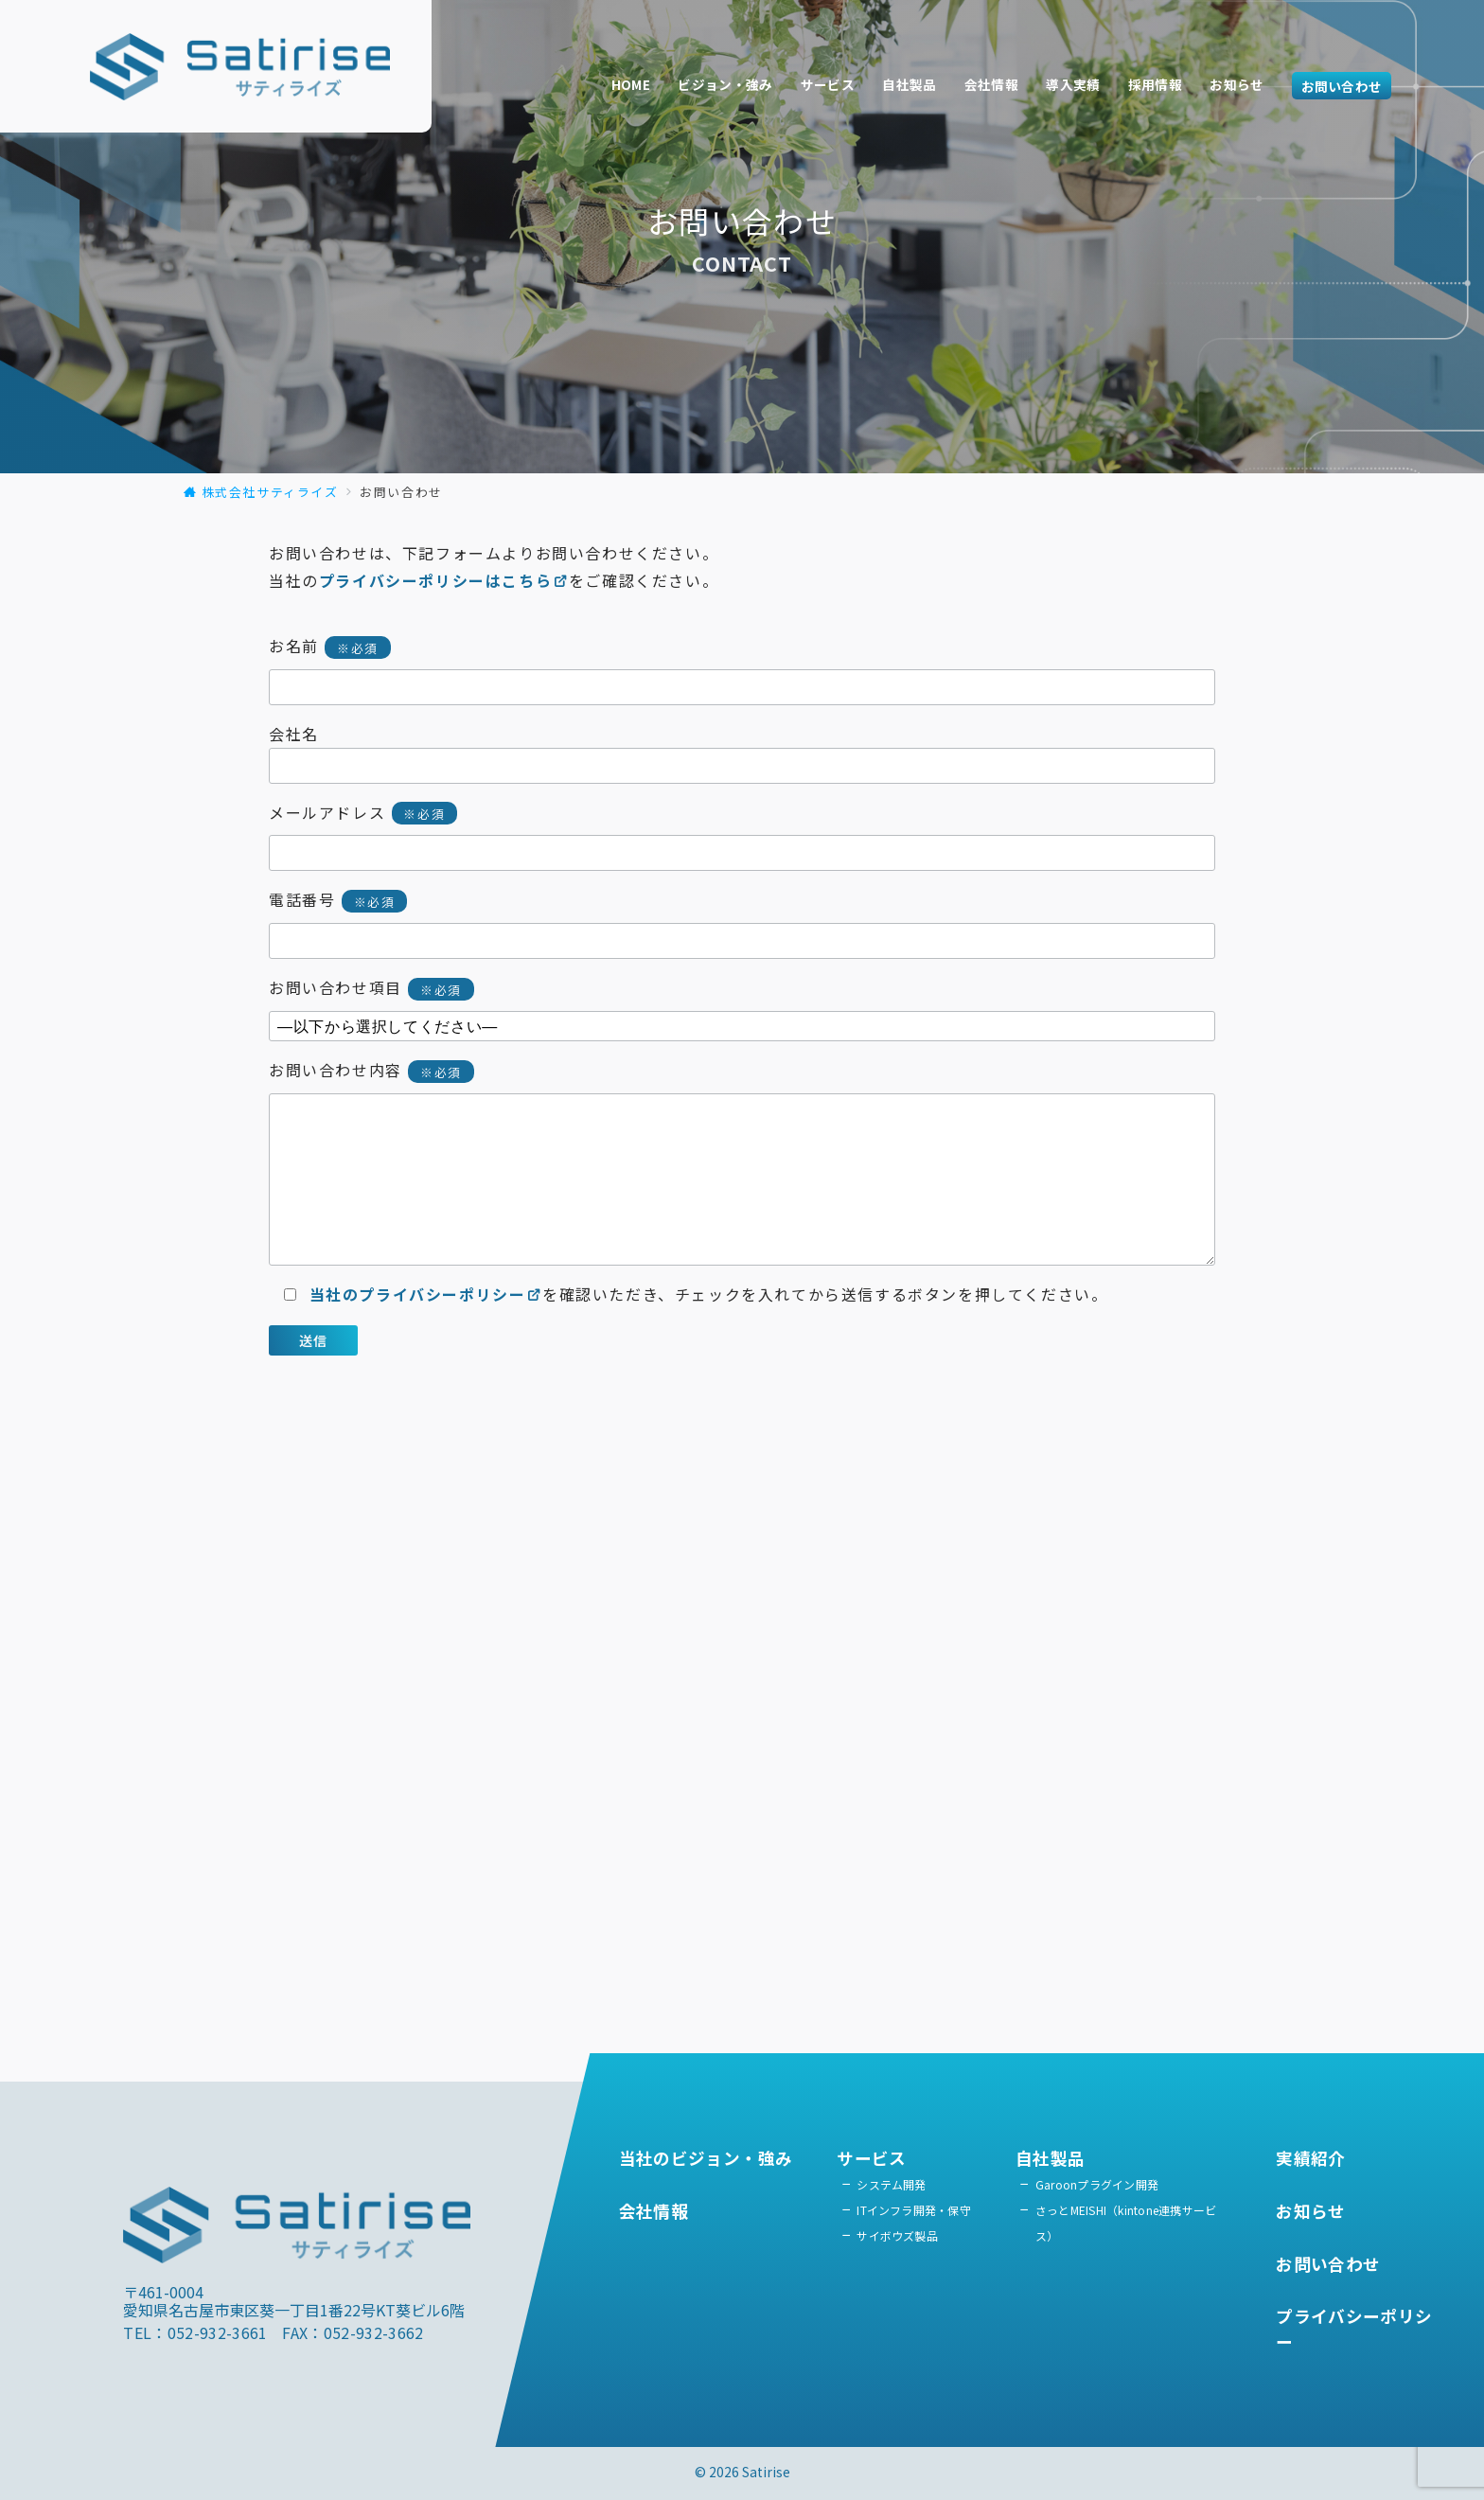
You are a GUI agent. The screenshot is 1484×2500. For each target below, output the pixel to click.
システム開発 (891, 2184)
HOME (630, 84)
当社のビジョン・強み (706, 2158)
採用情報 (1155, 84)
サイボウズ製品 (897, 2235)
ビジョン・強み (725, 84)
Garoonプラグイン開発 (1096, 2184)
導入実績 (1073, 84)
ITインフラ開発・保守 (914, 2210)
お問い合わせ (1342, 85)
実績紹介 (1310, 2158)
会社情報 (991, 84)
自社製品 (909, 84)
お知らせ (1236, 84)
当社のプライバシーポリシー (425, 1294)
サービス (828, 84)
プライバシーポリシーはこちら (444, 580)
